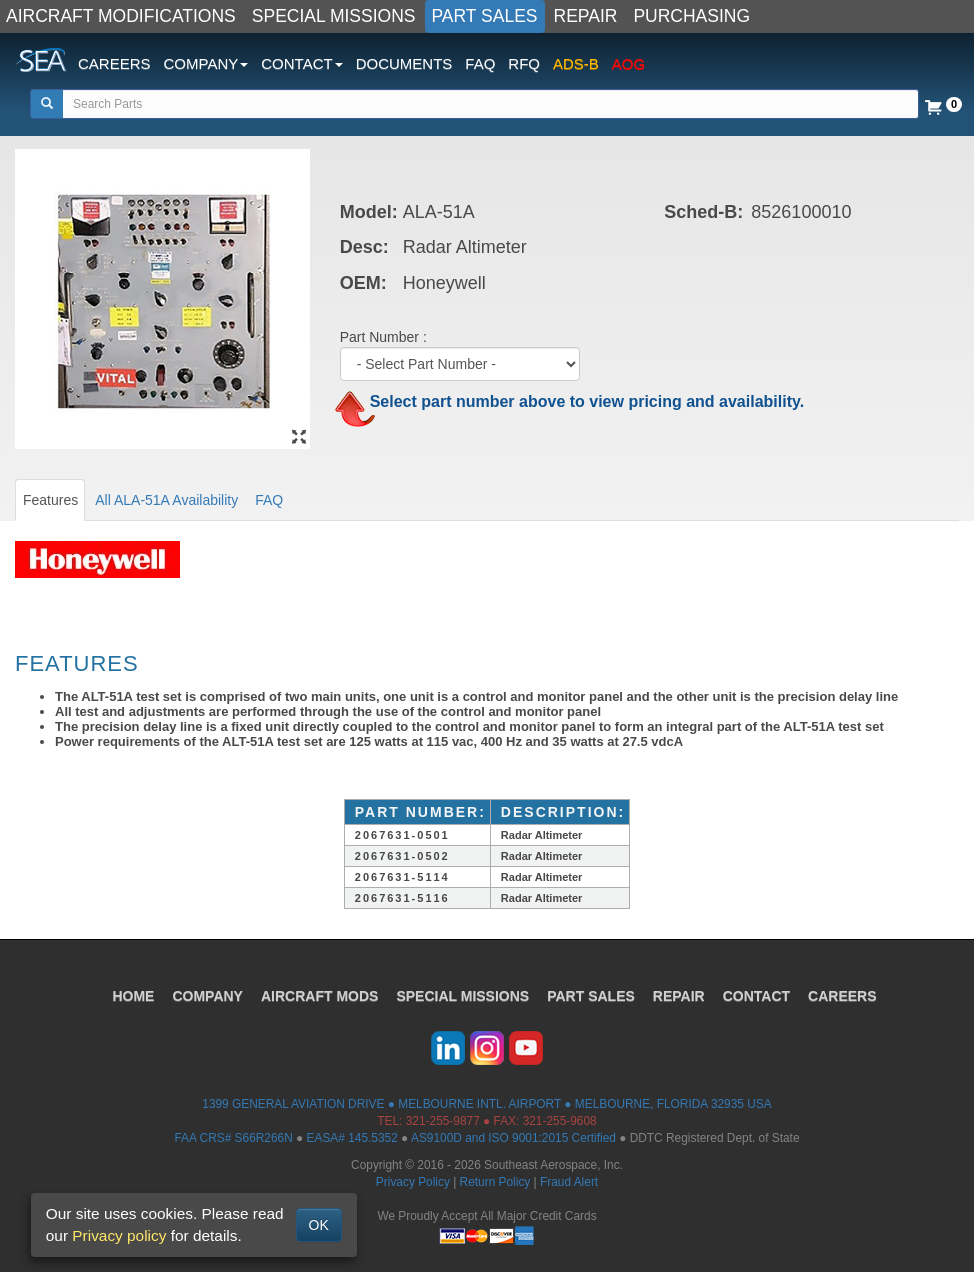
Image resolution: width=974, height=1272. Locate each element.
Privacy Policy (413, 1182)
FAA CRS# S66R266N (233, 1138)
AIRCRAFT (319, 996)
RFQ (524, 63)
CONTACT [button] (301, 63)
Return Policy (495, 1182)
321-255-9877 (443, 1121)
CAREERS (114, 63)
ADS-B (576, 63)
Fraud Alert (569, 1182)
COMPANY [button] (206, 63)
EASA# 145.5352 (352, 1138)
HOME (133, 996)
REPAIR (586, 16)
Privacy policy (119, 1235)
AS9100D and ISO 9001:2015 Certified (513, 1138)
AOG (628, 63)
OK (319, 1225)
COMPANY (207, 996)
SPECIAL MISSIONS (334, 16)
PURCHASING (691, 16)
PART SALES (485, 16)
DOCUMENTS (404, 63)
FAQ (480, 63)
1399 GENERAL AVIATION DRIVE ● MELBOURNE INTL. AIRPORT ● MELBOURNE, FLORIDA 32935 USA (486, 1104)
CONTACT (756, 996)
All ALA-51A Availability (166, 500)
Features (50, 500)
